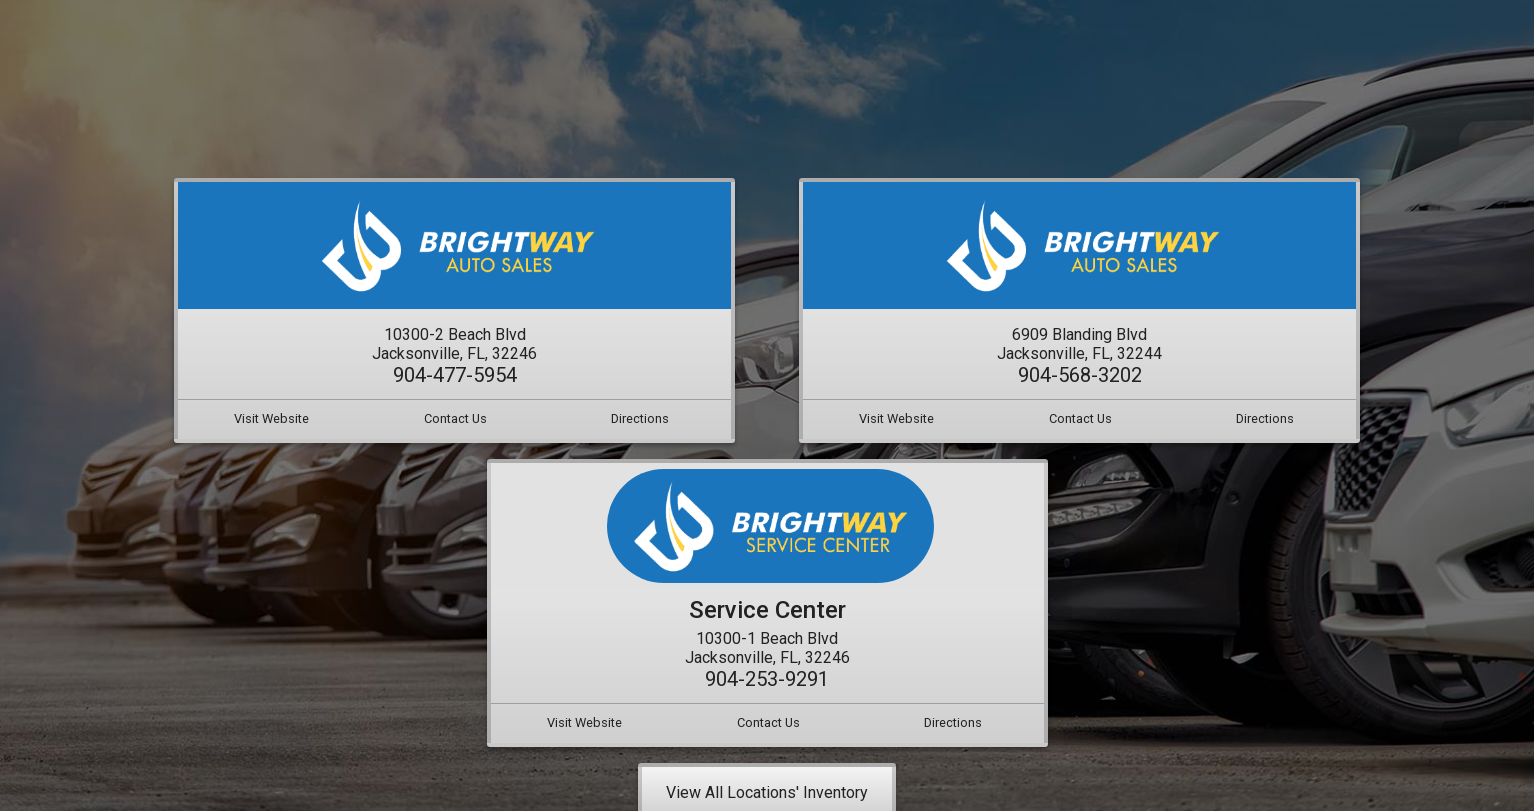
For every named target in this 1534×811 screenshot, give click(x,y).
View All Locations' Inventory (767, 792)
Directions (640, 418)
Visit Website (271, 418)
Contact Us (455, 418)
